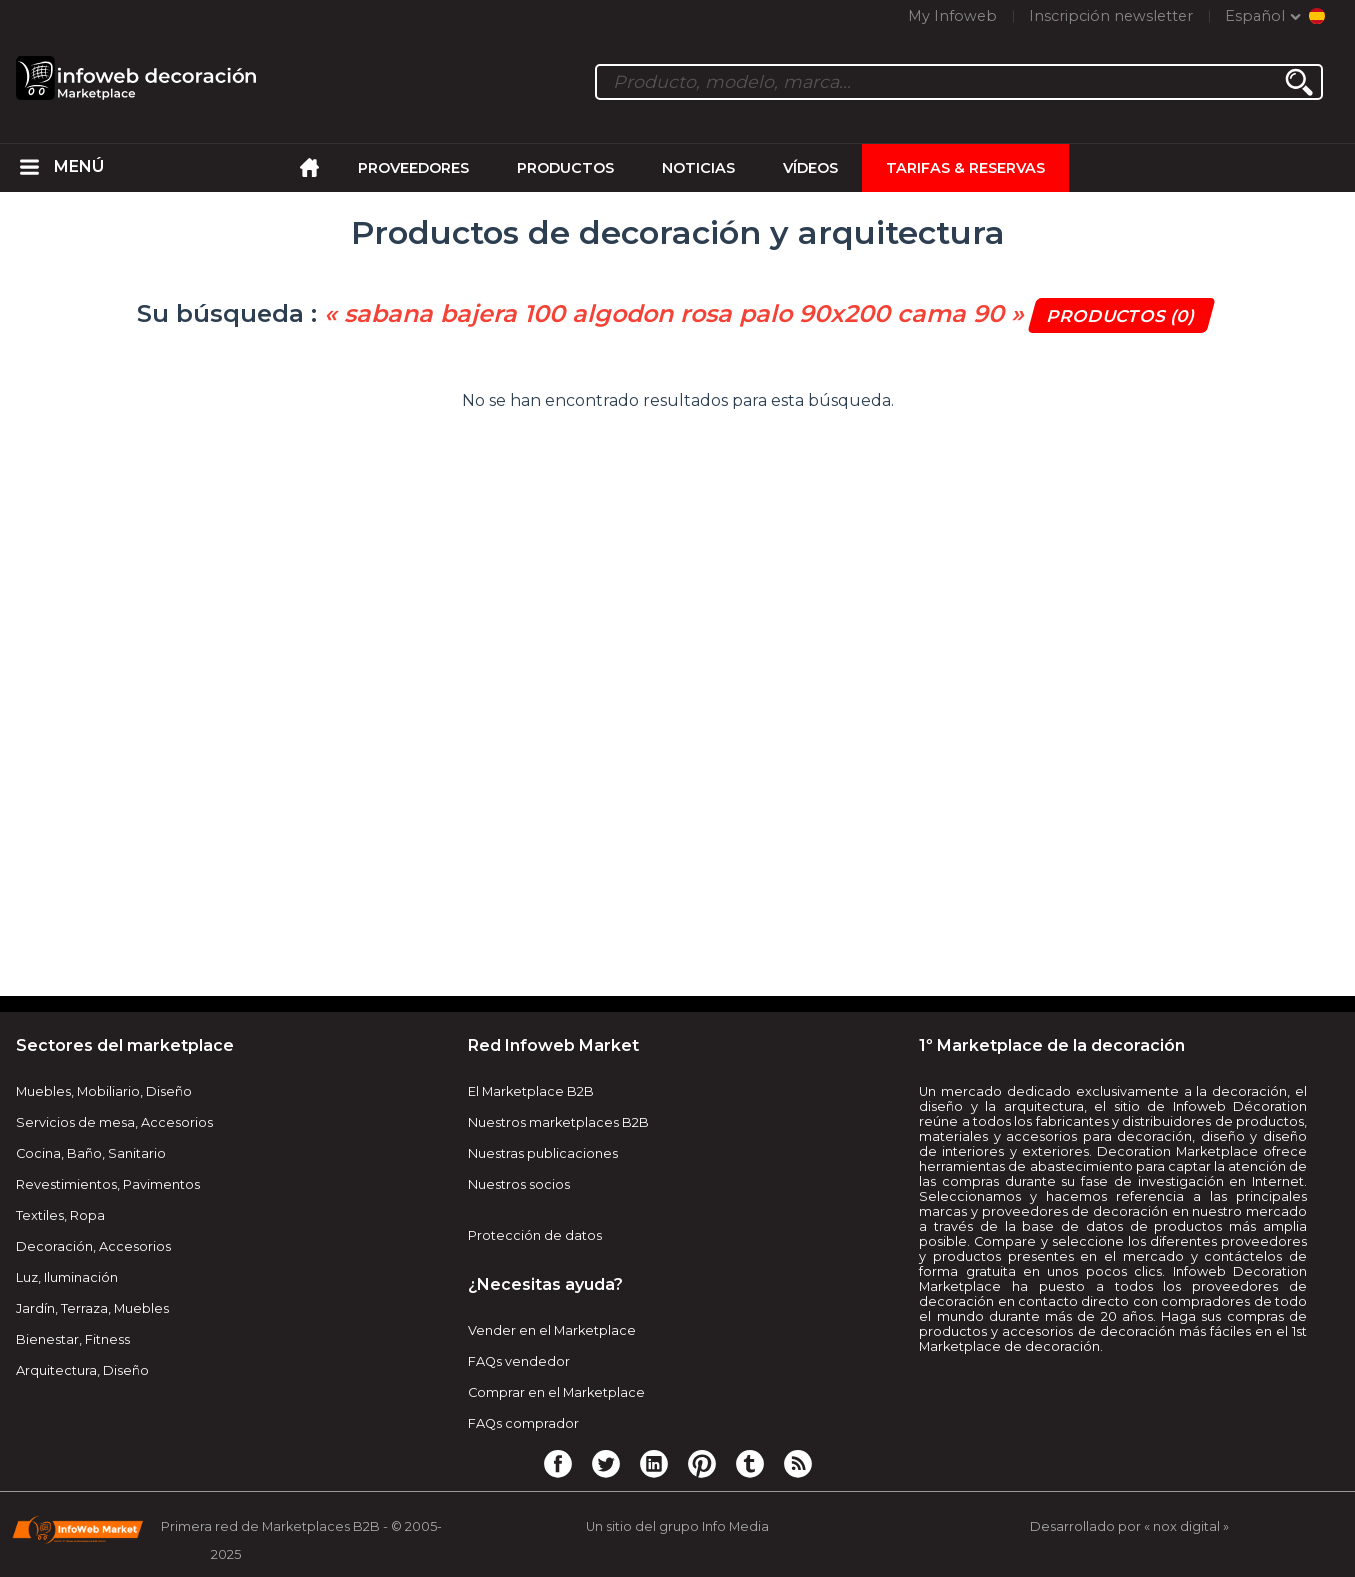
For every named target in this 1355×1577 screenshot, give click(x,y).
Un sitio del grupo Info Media (677, 1526)
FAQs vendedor (519, 1361)
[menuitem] (30, 168)
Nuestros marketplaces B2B (558, 1122)
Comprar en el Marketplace (556, 1392)
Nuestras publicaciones (543, 1153)
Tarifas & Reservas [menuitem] (965, 168)
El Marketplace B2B (531, 1091)
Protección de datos (535, 1235)
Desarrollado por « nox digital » (1129, 1526)
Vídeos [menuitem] (810, 168)
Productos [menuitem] (565, 168)
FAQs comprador (523, 1423)
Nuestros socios (519, 1184)
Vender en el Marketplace (552, 1330)
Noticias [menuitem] (698, 168)
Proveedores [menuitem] (413, 168)
